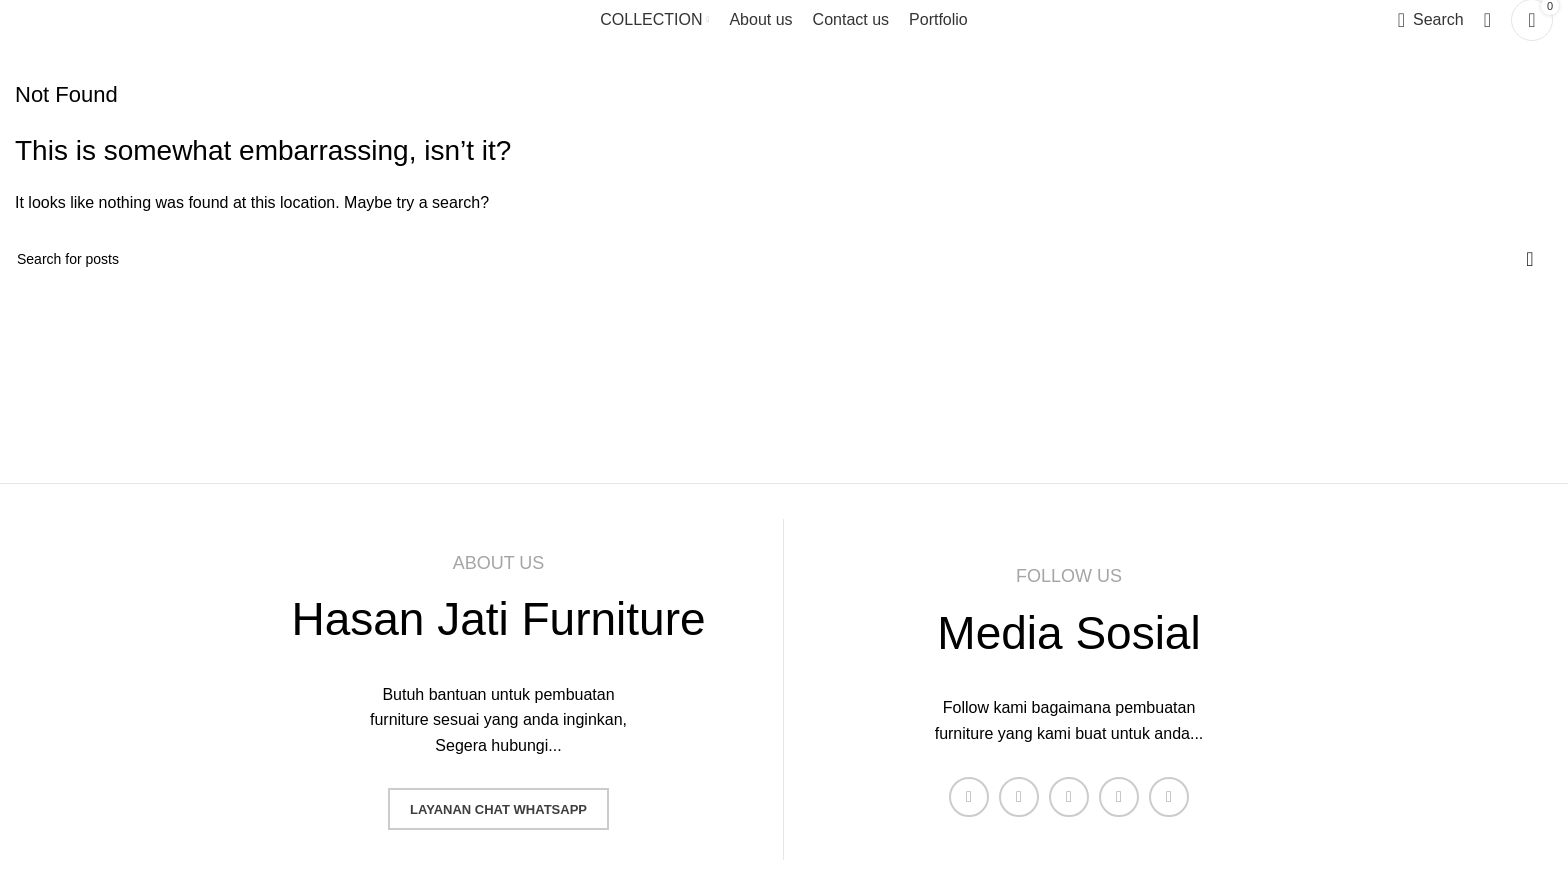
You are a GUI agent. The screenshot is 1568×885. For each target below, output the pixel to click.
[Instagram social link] (1069, 797)
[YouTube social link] (1119, 797)
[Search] (1431, 20)
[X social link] (1019, 797)
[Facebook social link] (969, 797)
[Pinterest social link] (1169, 797)
